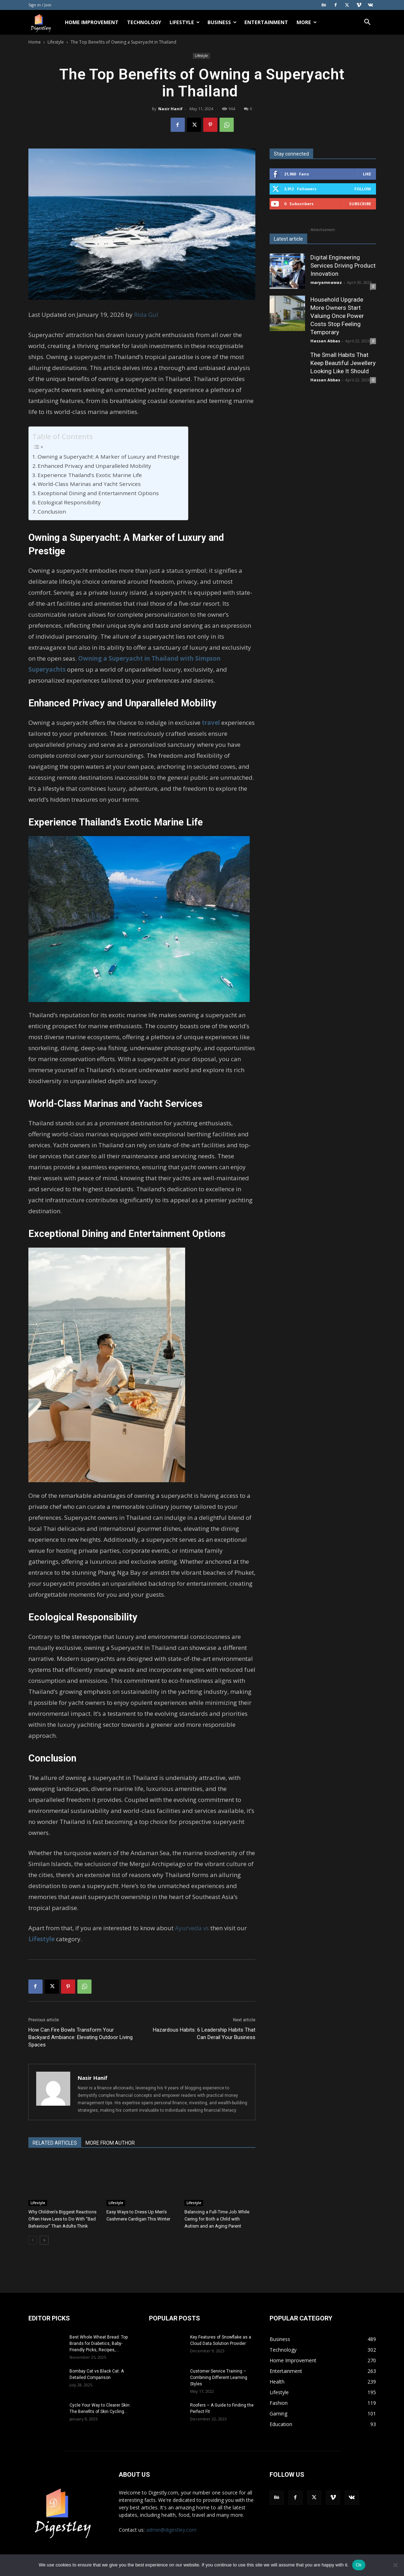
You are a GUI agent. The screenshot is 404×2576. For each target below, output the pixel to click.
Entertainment (266, 22)
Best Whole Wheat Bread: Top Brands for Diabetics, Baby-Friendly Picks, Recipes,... (99, 2343)
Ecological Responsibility (70, 502)
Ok (359, 2564)
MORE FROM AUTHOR (110, 2143)
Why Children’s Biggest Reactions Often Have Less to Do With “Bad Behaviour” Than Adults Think (62, 2219)
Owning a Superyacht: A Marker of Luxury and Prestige (109, 456)
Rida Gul (146, 314)
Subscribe (360, 203)
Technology (144, 22)
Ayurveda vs (192, 1928)
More (307, 22)
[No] (395, 2565)
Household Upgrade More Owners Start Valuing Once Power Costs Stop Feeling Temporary (337, 316)
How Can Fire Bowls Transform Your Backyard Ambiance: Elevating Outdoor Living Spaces (80, 2037)
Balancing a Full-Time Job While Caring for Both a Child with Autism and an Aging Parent (216, 2219)
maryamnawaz (326, 282)
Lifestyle (185, 22)
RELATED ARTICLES (55, 2143)
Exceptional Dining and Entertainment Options (99, 493)
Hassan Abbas (325, 340)
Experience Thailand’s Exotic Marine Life (90, 474)
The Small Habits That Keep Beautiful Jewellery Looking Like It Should (343, 363)
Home (34, 42)
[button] (367, 22)
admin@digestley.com (171, 2529)
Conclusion (52, 511)
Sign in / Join (39, 4)
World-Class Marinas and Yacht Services (90, 483)
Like (367, 174)
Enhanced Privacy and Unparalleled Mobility (95, 465)
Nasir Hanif (170, 108)
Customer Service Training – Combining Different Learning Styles (218, 2377)
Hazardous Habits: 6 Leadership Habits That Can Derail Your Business (204, 2033)
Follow (362, 188)
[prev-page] (32, 2240)
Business (222, 22)
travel (211, 722)
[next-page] (44, 2240)
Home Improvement (91, 22)
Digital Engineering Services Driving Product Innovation (343, 265)
